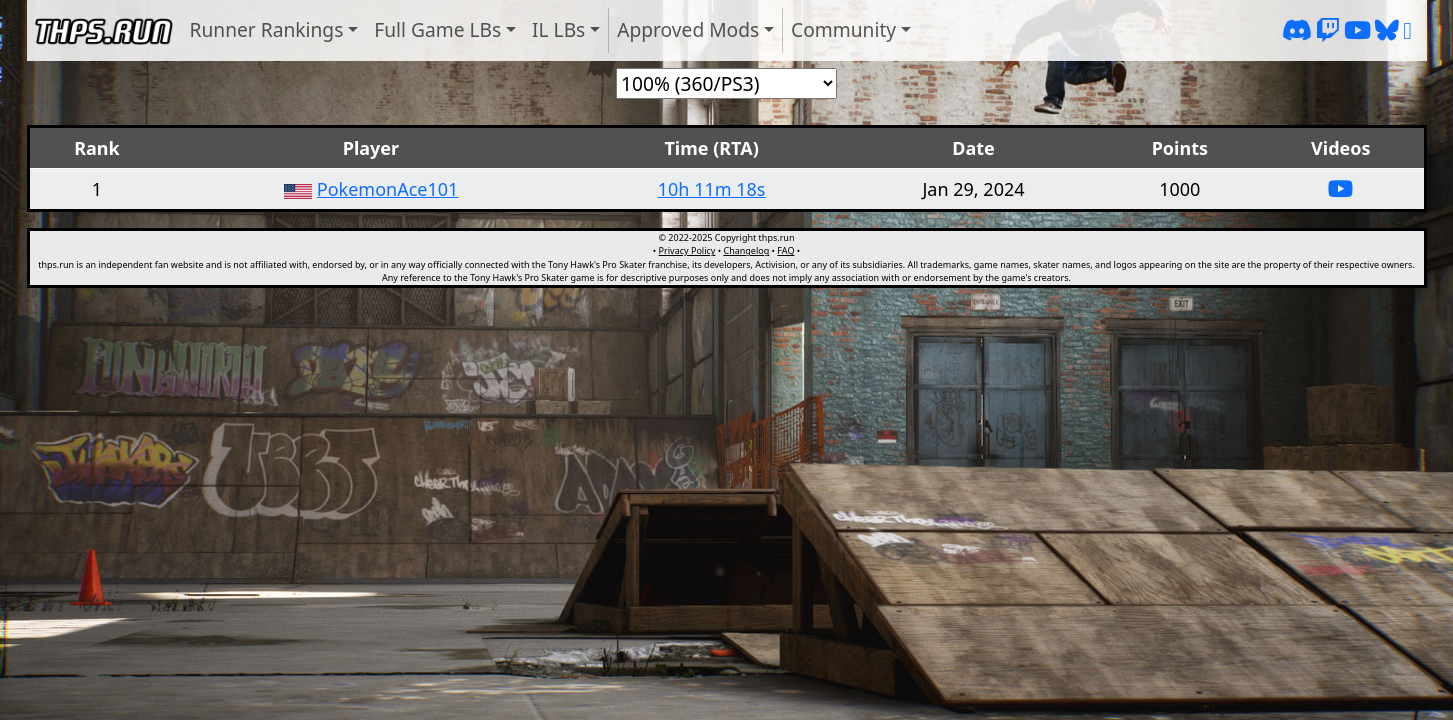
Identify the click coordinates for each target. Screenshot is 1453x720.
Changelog (746, 250)
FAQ (785, 250)
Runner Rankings (267, 29)
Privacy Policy (687, 250)
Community (843, 29)
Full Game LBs (437, 29)
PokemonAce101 (388, 189)
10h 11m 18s (712, 189)
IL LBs (558, 29)
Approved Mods (688, 29)
